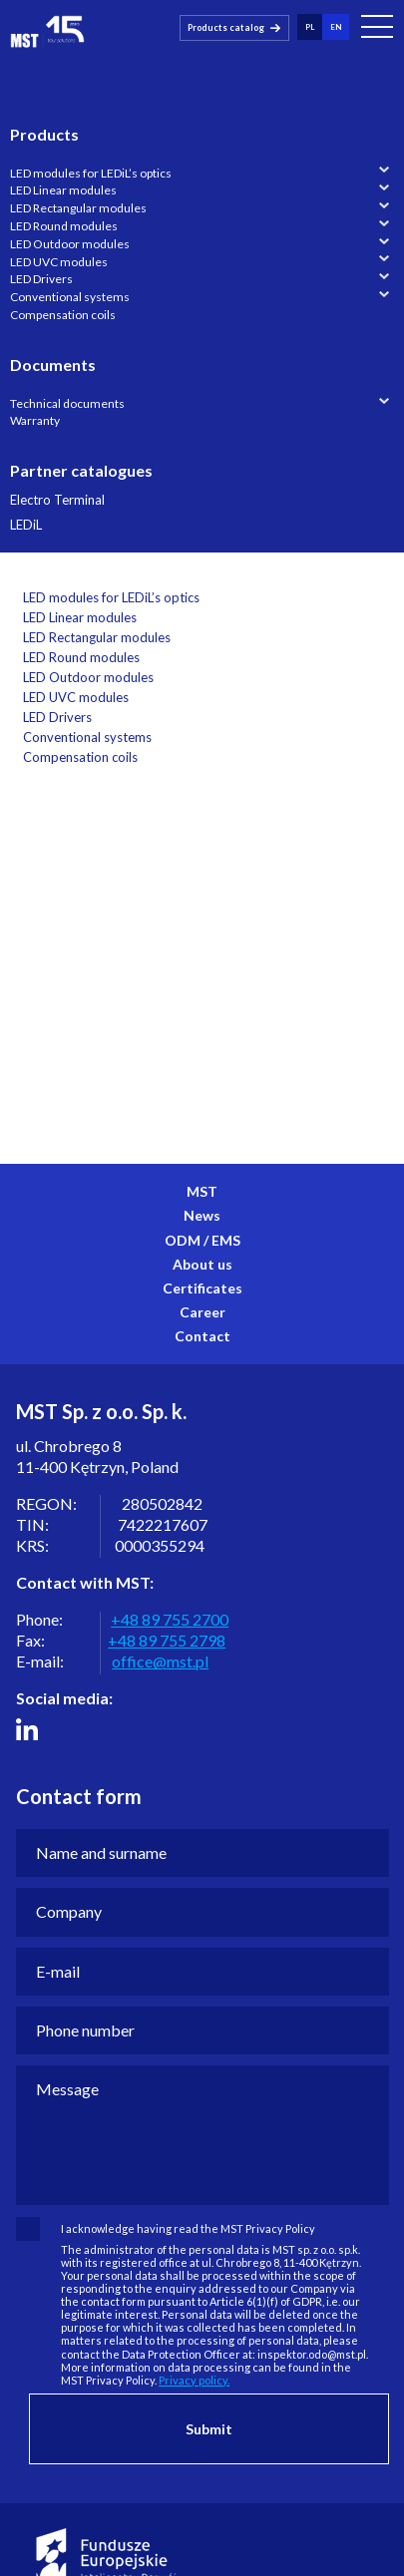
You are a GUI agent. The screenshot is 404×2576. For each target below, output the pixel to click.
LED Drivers (41, 278)
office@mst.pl (160, 1661)
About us (202, 1264)
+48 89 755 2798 (166, 1640)
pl (309, 26)
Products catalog (226, 26)
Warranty (35, 420)
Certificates (202, 1288)
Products (44, 134)
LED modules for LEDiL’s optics (91, 173)
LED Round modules (64, 225)
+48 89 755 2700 (169, 1619)
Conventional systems (70, 296)
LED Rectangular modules (78, 207)
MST (202, 1191)
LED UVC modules (59, 261)
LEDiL (26, 525)
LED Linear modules (63, 190)
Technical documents (67, 403)
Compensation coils (63, 314)
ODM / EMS (202, 1240)
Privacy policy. (194, 2380)
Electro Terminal (57, 500)
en (335, 26)
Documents (53, 364)
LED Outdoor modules (70, 243)
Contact (202, 1335)
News (202, 1215)
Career (202, 1311)
